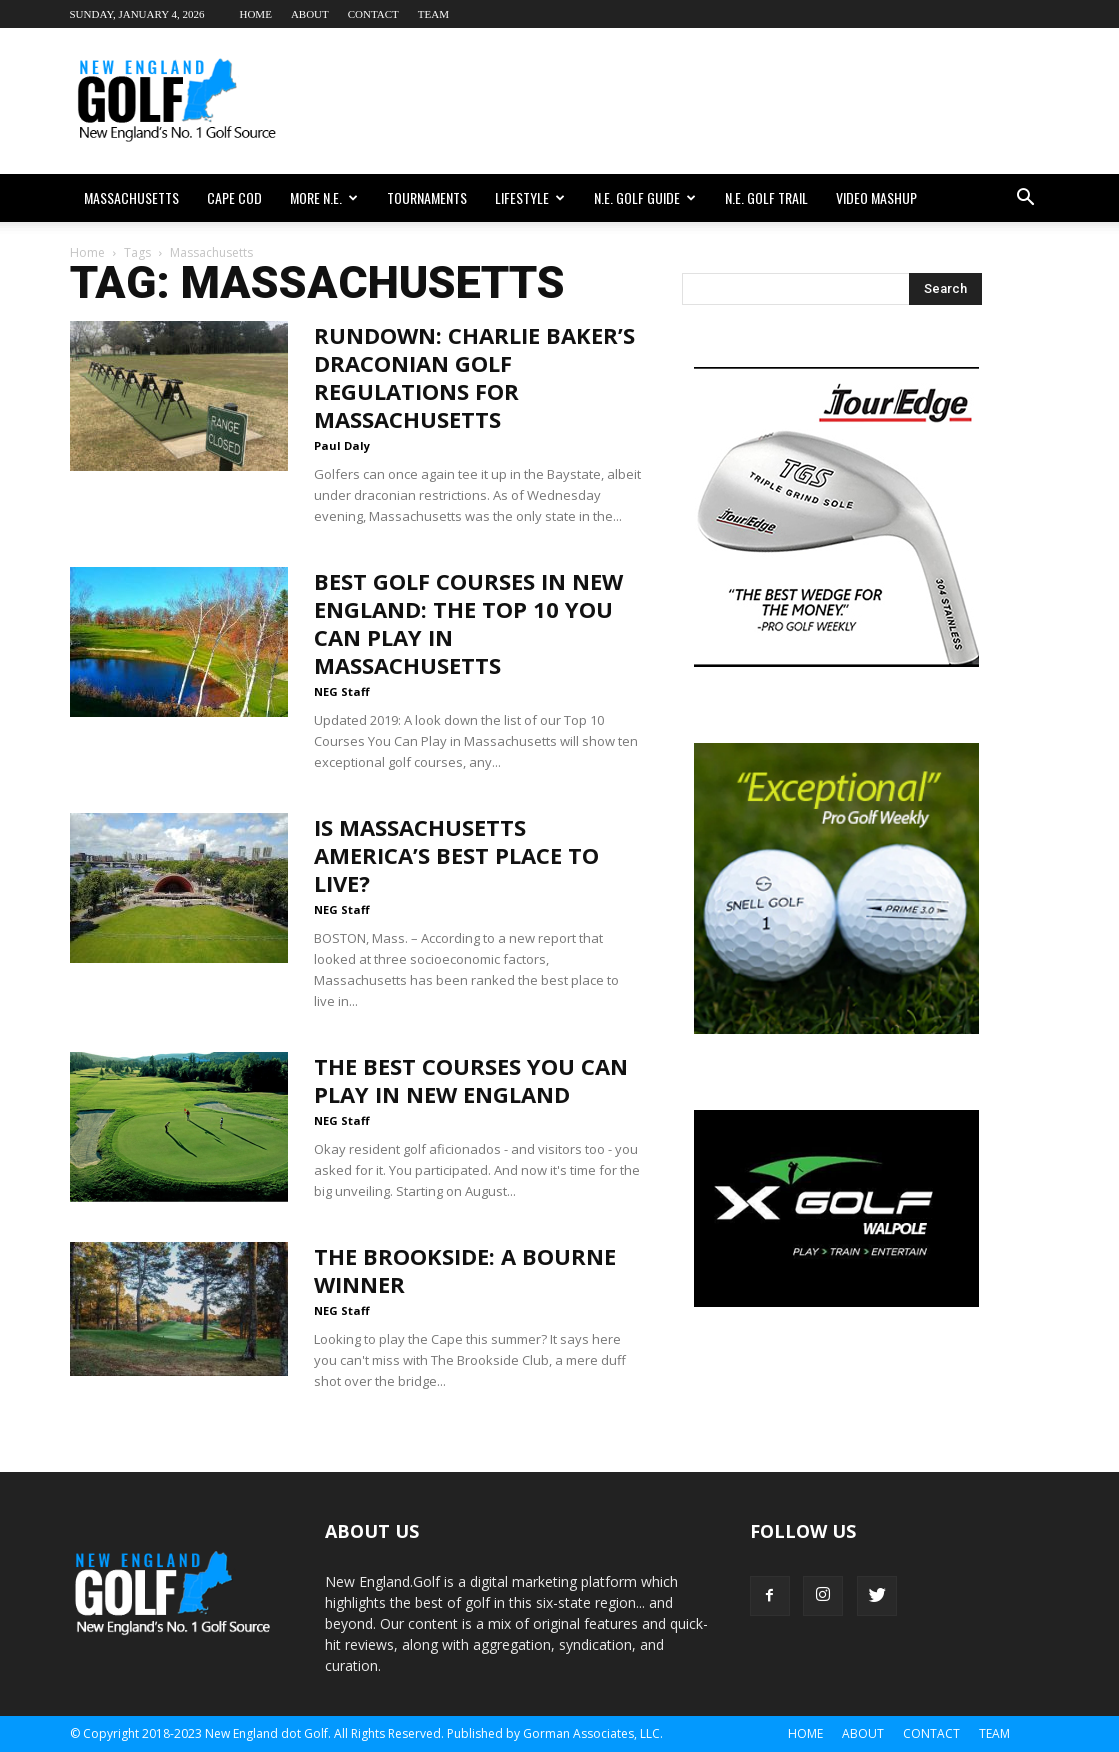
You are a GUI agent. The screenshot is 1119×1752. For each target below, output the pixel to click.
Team (433, 14)
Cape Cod (234, 197)
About (310, 14)
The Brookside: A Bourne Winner (465, 1270)
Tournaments (427, 197)
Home (255, 14)
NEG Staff (342, 691)
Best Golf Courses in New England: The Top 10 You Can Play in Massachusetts (468, 623)
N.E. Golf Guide (645, 197)
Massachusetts (131, 197)
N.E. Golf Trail (766, 197)
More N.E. (324, 197)
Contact (373, 14)
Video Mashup (876, 197)
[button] (1026, 198)
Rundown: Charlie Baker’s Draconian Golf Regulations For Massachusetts (474, 377)
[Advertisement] (686, 101)
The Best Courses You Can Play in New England (471, 1080)
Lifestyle (530, 197)
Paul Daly (342, 445)
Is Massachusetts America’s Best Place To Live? (456, 855)
